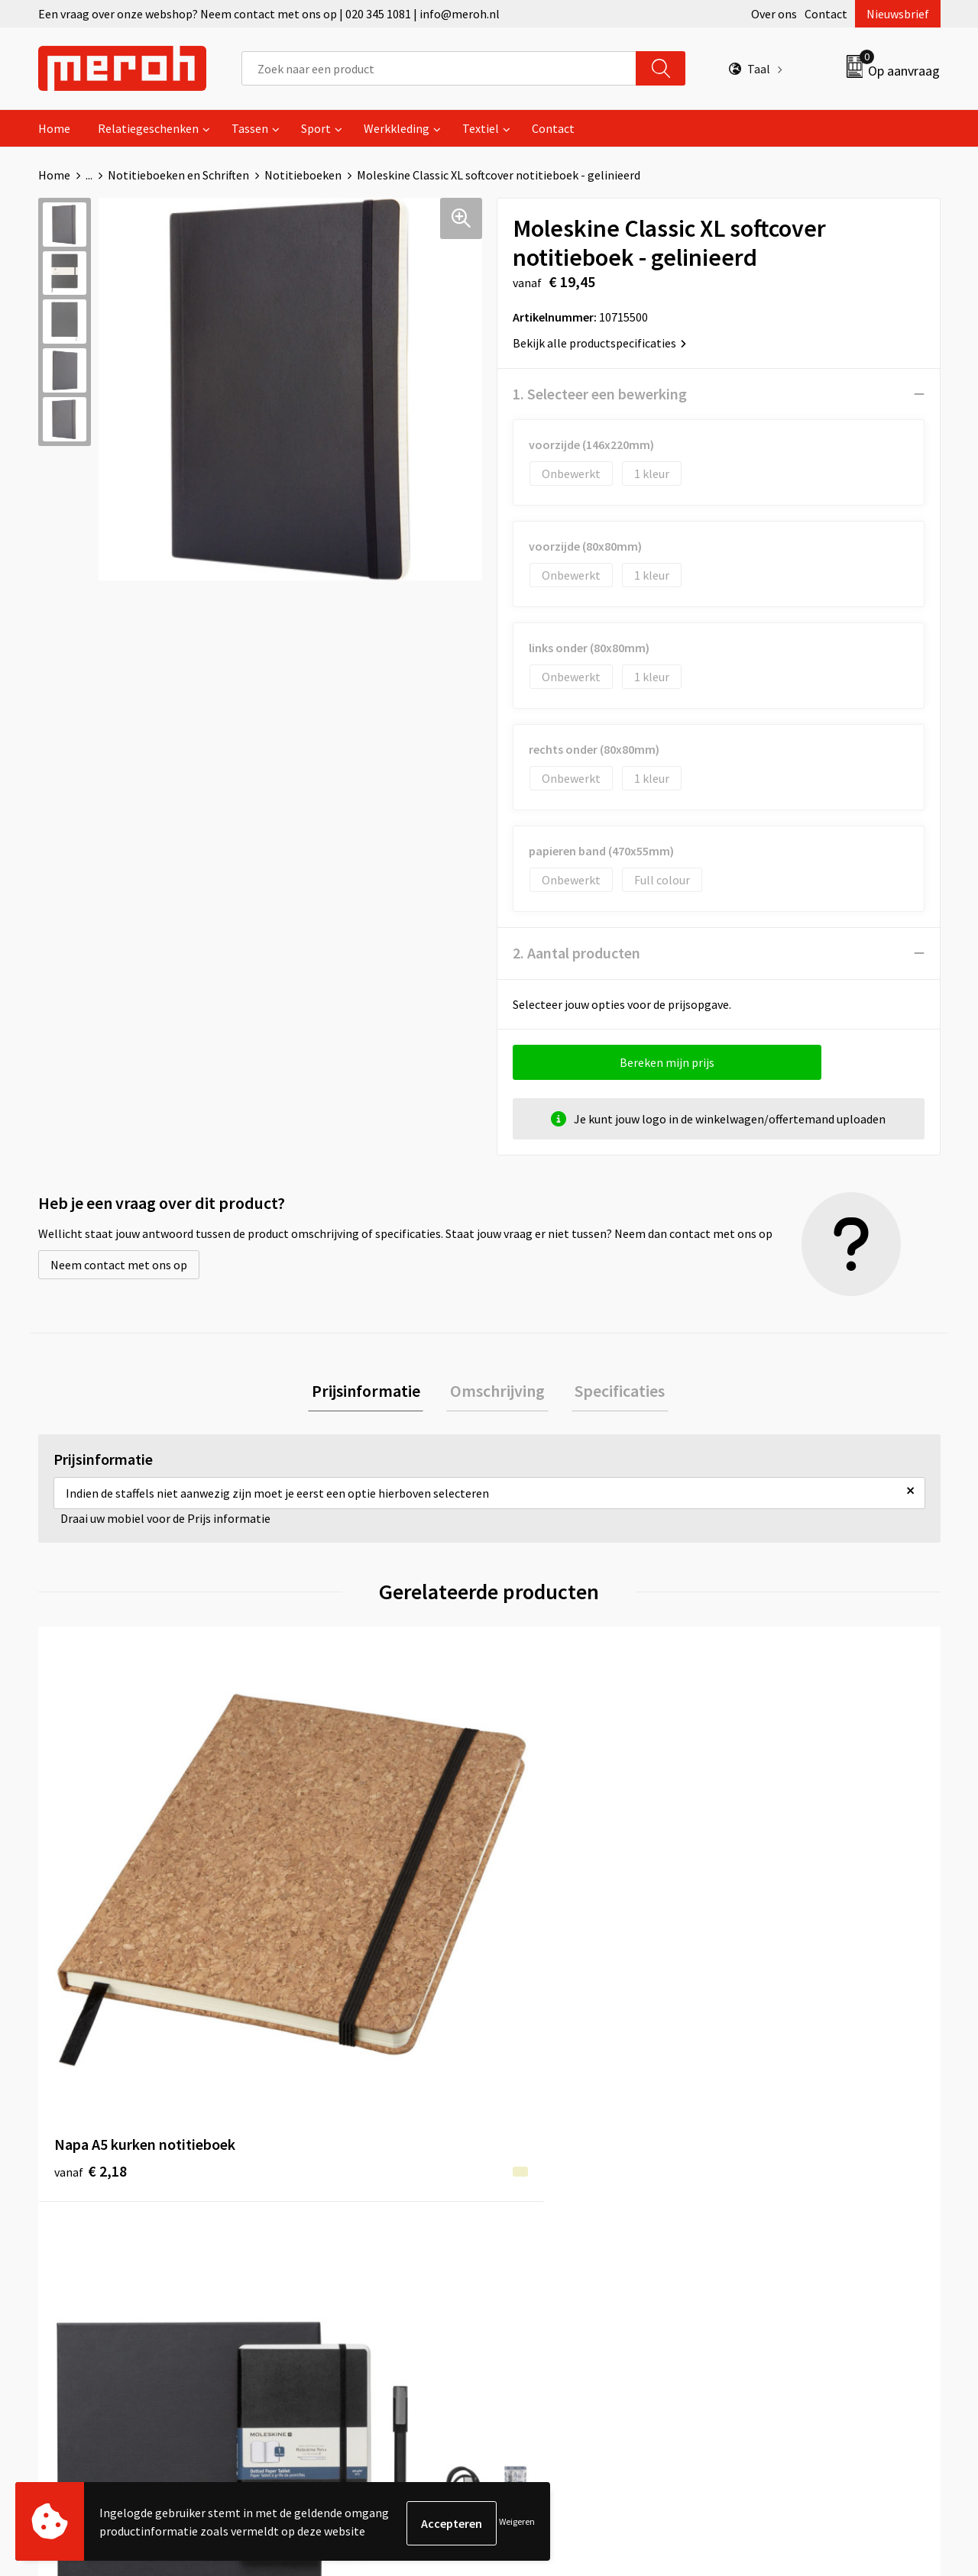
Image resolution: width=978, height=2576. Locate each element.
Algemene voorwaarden (793, 2142)
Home (54, 128)
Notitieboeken (303, 175)
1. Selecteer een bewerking (600, 393)
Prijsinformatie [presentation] (373, 1392)
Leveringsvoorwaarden (790, 2166)
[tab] (373, 1392)
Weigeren (517, 2523)
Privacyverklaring (776, 2211)
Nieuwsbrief (897, 13)
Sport (316, 128)
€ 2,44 (541, 1915)
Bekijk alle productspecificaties (599, 343)
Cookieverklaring (776, 2188)
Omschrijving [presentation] (497, 1392)
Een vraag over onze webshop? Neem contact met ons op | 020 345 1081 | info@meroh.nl (269, 13)
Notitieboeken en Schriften (178, 175)
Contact (826, 13)
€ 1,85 (766, 1915)
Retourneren (541, 2166)
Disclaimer (759, 2235)
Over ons (774, 13)
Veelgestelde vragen (337, 2188)
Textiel (480, 128)
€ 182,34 (324, 1892)
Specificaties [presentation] (613, 1392)
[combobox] (438, 68)
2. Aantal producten (576, 952)
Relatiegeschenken (148, 128)
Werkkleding (396, 128)
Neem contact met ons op (118, 1264)
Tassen (250, 128)
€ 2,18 (90, 1892)
